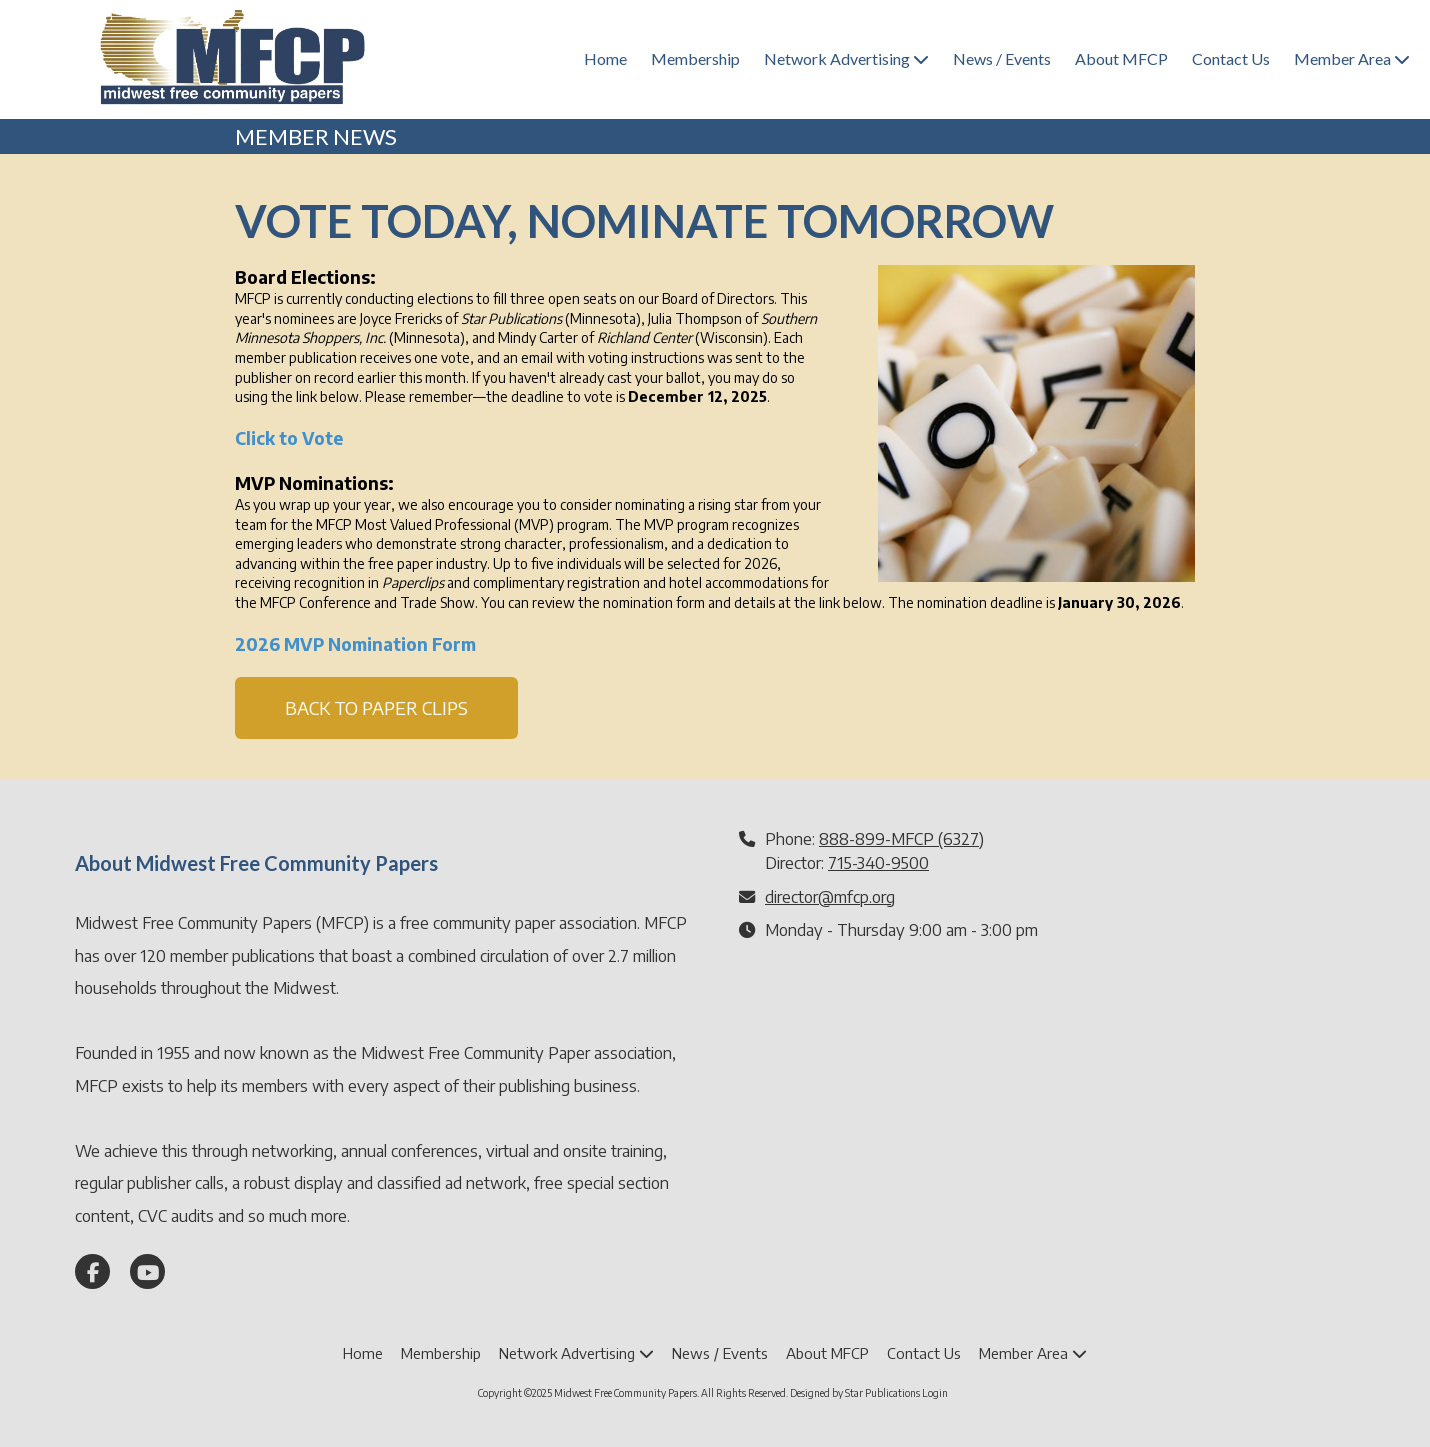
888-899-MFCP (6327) (901, 838)
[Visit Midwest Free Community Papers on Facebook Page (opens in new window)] (92, 1271)
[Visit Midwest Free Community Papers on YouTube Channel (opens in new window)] (147, 1271)
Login (935, 1393)
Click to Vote (289, 438)
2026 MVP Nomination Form (355, 644)
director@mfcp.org (830, 896)
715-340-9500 (878, 862)
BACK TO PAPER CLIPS (376, 707)
